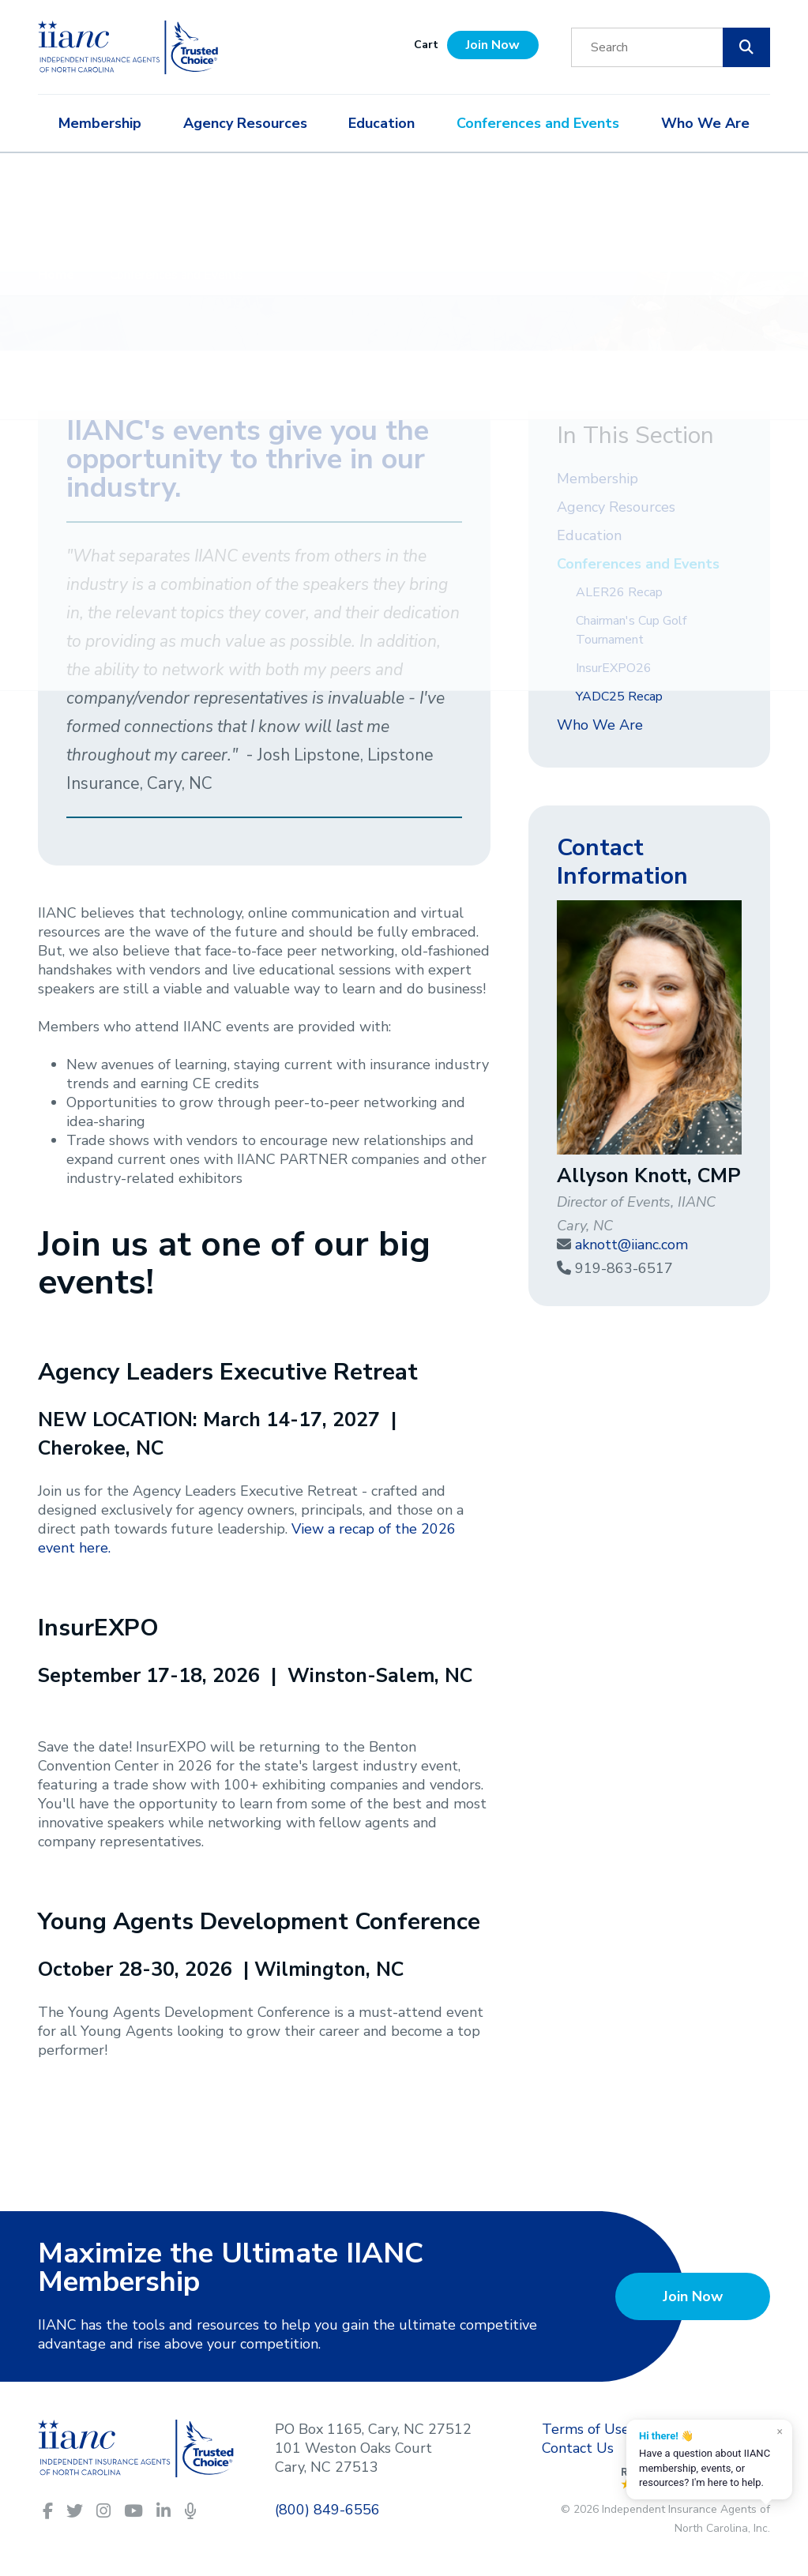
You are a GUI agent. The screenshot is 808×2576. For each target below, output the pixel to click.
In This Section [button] (635, 435)
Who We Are (705, 123)
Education (381, 123)
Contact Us (578, 2448)
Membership (99, 123)
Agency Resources (245, 123)
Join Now (493, 45)
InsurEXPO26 (614, 668)
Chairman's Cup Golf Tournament (631, 630)
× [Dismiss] (780, 2431)
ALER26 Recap (619, 592)
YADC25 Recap (619, 696)
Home (57, 275)
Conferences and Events (538, 123)
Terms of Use (585, 2429)
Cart (426, 44)
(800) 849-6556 (327, 2509)
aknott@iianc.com (631, 1244)
